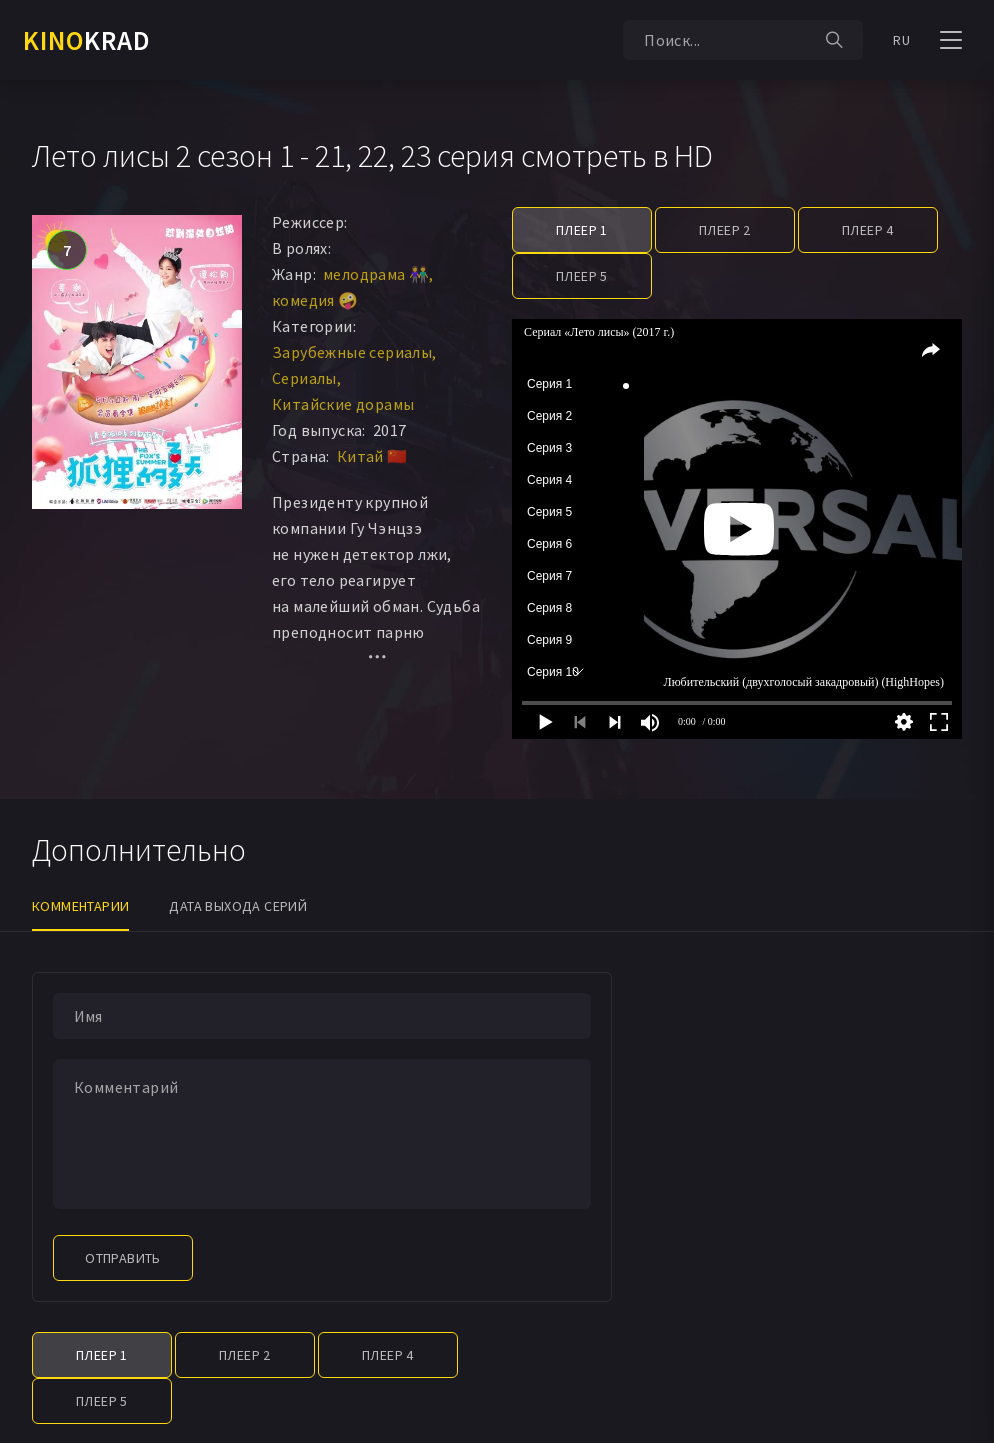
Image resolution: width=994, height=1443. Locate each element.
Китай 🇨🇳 (372, 456)
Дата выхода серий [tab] (238, 906)
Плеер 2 (725, 230)
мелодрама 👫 (376, 274)
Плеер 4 (868, 230)
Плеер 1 (582, 230)
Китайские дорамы (343, 404)
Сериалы (304, 378)
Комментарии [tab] (80, 906)
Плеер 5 (582, 276)
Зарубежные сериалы (352, 352)
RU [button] (901, 40)
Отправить (123, 1258)
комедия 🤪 (315, 300)
